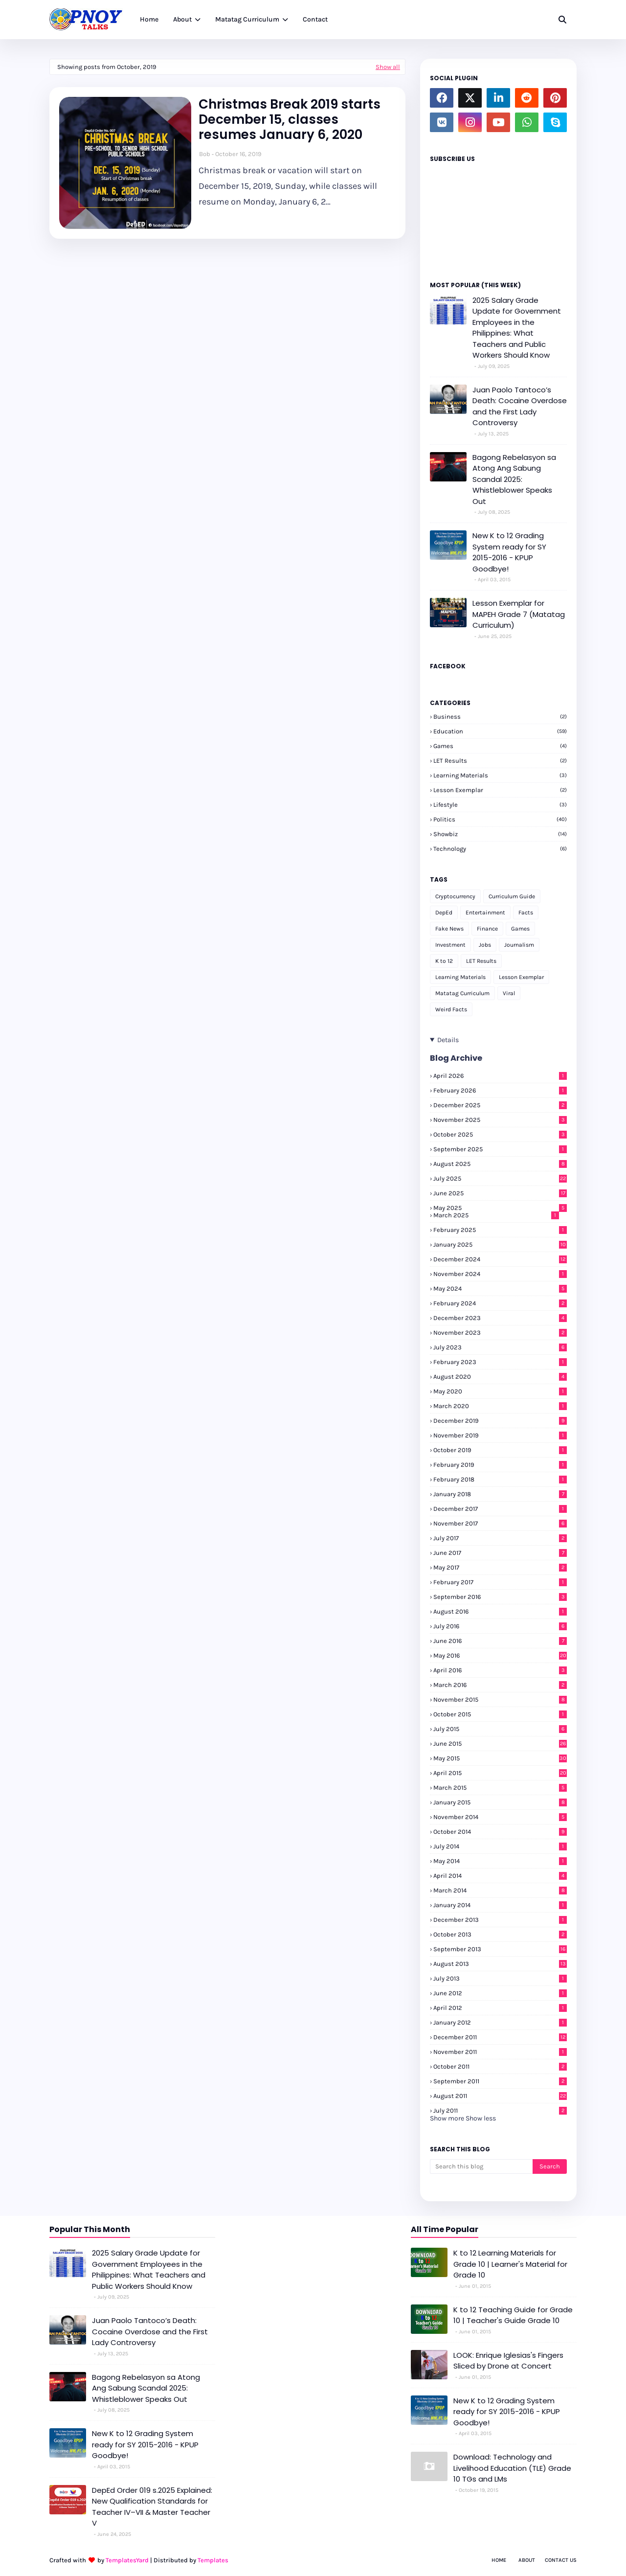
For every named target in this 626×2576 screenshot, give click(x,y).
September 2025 (500, 1149)
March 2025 (496, 1215)
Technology (500, 848)
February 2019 (500, 1464)
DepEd (443, 912)
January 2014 (500, 1905)
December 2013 (500, 1919)
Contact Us (561, 2560)
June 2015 (500, 1743)
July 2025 (500, 1178)
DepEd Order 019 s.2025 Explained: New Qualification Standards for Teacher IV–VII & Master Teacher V (152, 2507)
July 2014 (500, 1846)
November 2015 (500, 1699)
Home (499, 2560)
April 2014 (500, 1875)
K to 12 (444, 960)
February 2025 (500, 1229)
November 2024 (500, 1273)
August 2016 (500, 1611)
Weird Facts (451, 1009)
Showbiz (500, 834)
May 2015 (500, 1758)
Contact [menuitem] (315, 19)
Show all (388, 66)
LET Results (500, 760)
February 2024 (500, 1303)
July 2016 (500, 1626)
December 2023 (500, 1318)
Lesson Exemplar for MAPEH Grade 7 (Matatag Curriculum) (518, 614)
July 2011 (500, 2110)
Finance (487, 928)
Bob (204, 154)
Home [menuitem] (149, 19)
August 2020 (500, 1376)
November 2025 (500, 1119)
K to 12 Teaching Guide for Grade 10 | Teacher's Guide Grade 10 (513, 2315)
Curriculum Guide (512, 896)
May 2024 (500, 1288)
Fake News (449, 928)
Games (500, 746)
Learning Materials (500, 775)
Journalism (519, 944)
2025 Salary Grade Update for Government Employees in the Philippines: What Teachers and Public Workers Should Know (516, 328)
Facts (525, 912)
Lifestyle (500, 804)
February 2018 (500, 1479)
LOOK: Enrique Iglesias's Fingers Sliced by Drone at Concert (508, 2360)
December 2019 (500, 1420)
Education (500, 731)
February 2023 (500, 1362)
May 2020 (500, 1391)
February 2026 (500, 1090)
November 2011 (500, 2051)
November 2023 (500, 1332)
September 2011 (500, 2081)
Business (500, 716)
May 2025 (500, 1207)
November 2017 (500, 1523)
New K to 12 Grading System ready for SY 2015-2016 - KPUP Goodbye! (509, 552)
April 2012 (500, 2007)
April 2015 (500, 1773)
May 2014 (500, 1861)
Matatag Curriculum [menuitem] (247, 19)
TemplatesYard (127, 2560)
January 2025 (500, 1244)
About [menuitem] (182, 19)
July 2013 (500, 1978)
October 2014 (500, 1831)
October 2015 (500, 1714)
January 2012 (500, 2022)
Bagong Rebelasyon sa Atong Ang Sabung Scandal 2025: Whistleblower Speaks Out (514, 479)
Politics (500, 819)
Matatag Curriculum (462, 993)
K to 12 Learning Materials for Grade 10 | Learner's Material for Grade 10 (510, 2264)
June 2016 (500, 1640)
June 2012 (500, 1993)
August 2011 (500, 2095)
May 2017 (500, 1567)
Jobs (485, 944)
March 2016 (500, 1684)
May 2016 (500, 1655)
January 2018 (500, 1494)
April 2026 (500, 1075)
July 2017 (500, 1538)
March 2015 (500, 1787)
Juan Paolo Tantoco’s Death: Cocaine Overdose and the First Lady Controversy (519, 406)
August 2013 (500, 1963)
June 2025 (500, 1193)
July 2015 (500, 1729)
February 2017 (500, 1582)
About (526, 2560)
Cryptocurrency (455, 896)
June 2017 (500, 1552)
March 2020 (500, 1406)
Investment (450, 944)
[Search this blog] (481, 2166)
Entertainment (485, 912)
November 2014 (500, 1817)
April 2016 (500, 1670)
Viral (509, 993)
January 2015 (500, 1802)
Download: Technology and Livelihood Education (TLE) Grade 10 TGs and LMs (512, 2468)
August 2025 (500, 1163)
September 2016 (500, 1596)
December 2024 (500, 1259)
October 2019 (500, 1450)
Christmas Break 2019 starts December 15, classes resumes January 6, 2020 (289, 120)
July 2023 (500, 1347)
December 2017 (500, 1508)
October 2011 (500, 2066)
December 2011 (500, 2037)
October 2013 (500, 1934)
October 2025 (500, 1134)
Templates (213, 2560)
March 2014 (500, 1890)
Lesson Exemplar (500, 790)
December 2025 (500, 1105)
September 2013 (500, 1949)
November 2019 (500, 1435)
